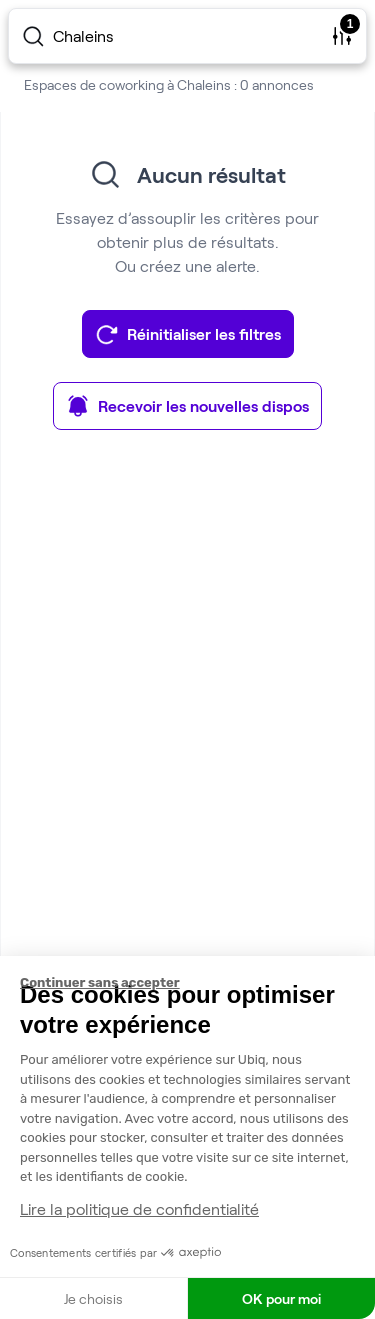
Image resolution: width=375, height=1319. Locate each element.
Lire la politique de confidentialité (139, 1208)
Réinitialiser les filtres (188, 334)
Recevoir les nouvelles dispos (187, 406)
